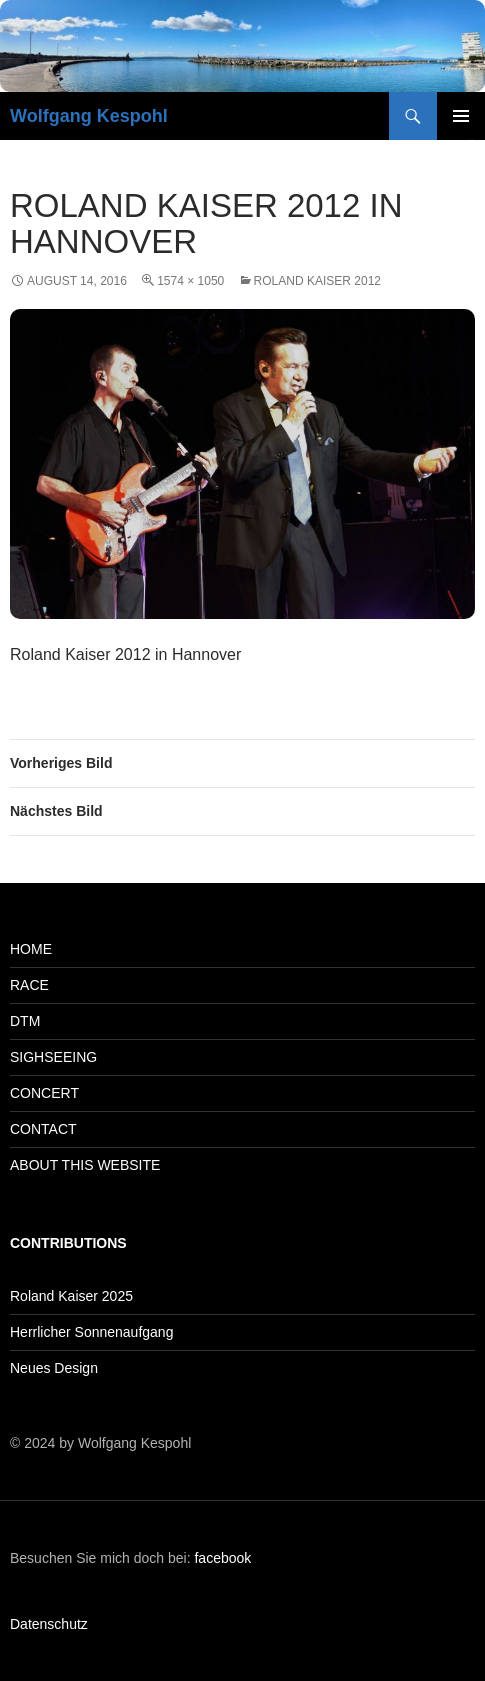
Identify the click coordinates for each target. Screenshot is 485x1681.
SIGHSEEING (53, 1057)
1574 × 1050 (190, 281)
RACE (29, 985)
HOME (31, 949)
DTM (25, 1021)
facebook (222, 1558)
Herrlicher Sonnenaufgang (91, 1332)
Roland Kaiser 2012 (317, 281)
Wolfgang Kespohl (89, 116)
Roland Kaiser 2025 (71, 1296)
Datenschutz (49, 1624)
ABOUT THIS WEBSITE (85, 1165)
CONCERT (44, 1093)
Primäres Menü (461, 116)
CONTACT (43, 1129)
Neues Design (54, 1368)
